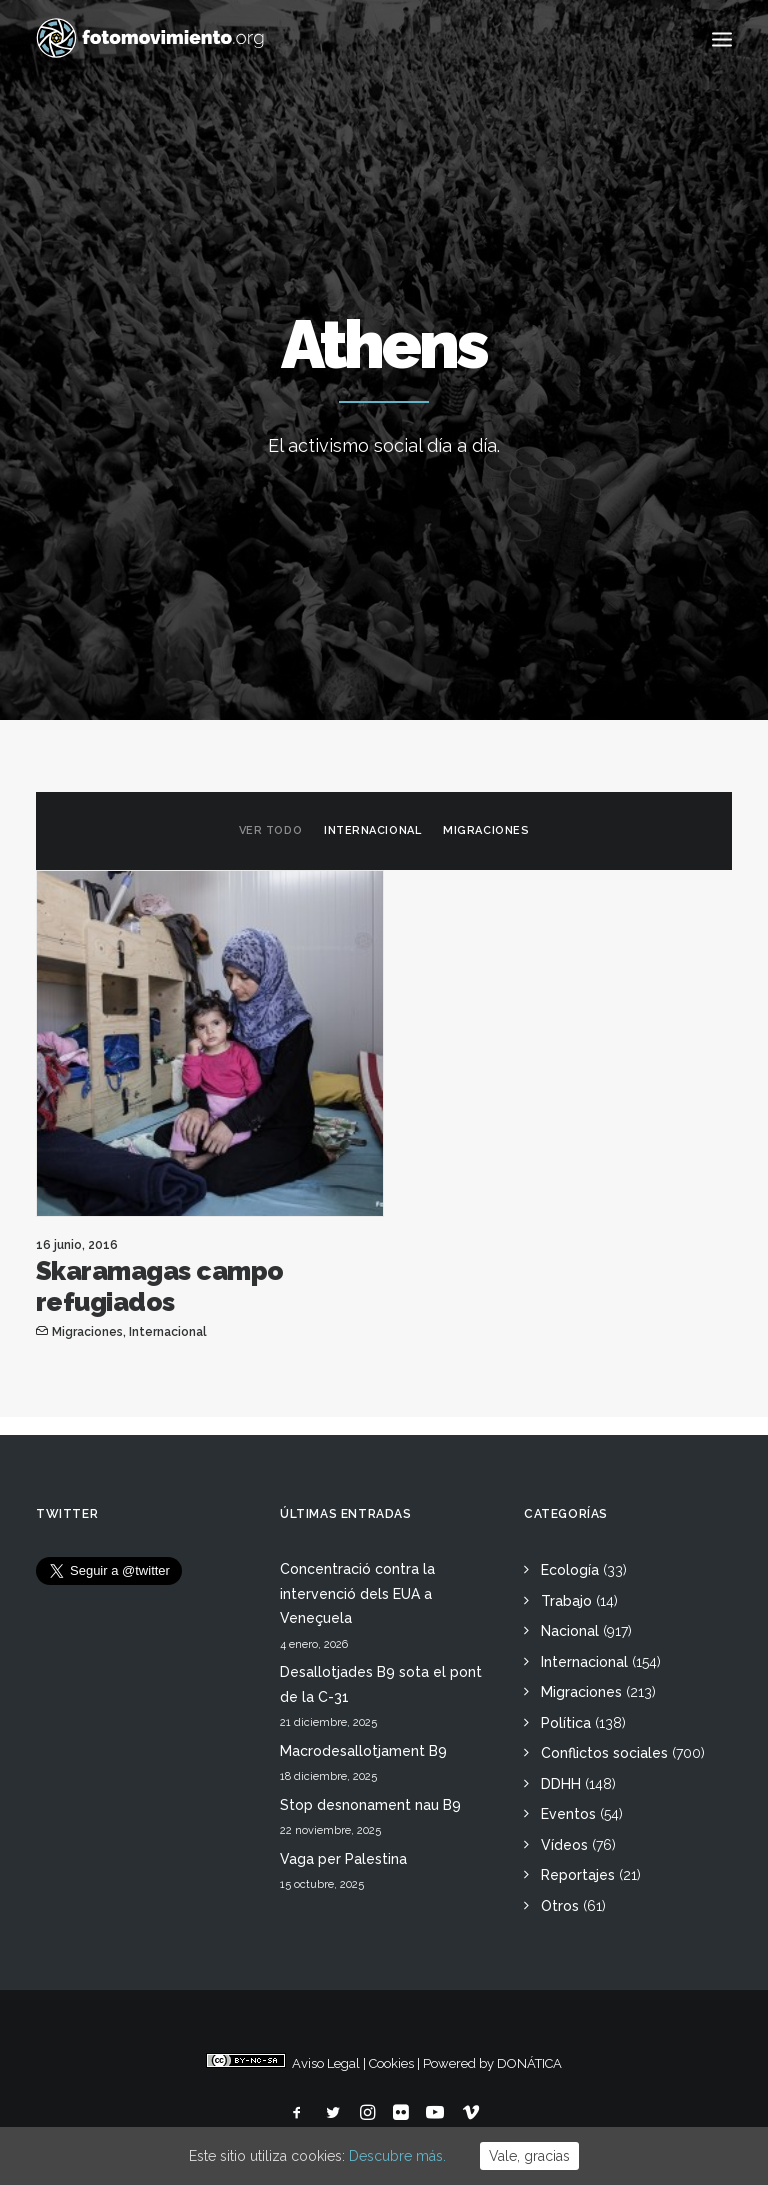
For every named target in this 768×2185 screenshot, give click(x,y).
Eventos (568, 1814)
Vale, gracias (529, 2156)
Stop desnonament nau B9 (370, 1805)
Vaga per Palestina (343, 1859)
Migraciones (486, 830)
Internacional (372, 830)
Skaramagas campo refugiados (160, 1286)
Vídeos (564, 1845)
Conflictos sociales (604, 1753)
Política (566, 1723)
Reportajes (578, 1875)
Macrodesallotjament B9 (363, 1751)
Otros (560, 1906)
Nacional (570, 1631)
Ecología (570, 1570)
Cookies (391, 2063)
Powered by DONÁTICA (492, 2063)
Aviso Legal (326, 2063)
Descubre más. (397, 2156)
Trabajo (566, 1601)
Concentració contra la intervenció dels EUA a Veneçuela (357, 1593)
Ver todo (270, 830)
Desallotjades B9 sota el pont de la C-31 (381, 1684)
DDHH (561, 1784)
